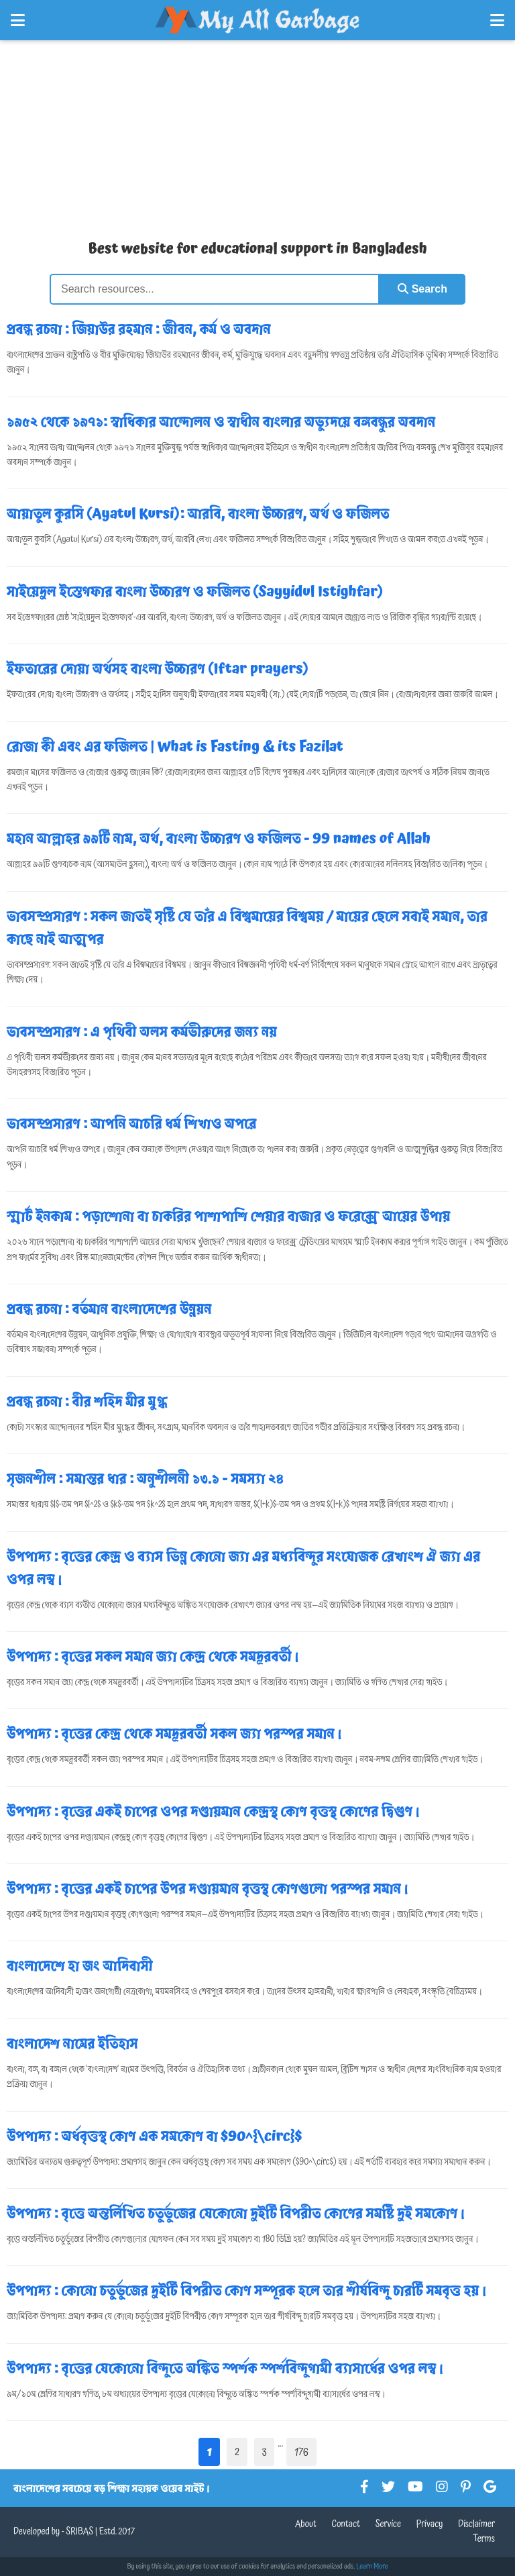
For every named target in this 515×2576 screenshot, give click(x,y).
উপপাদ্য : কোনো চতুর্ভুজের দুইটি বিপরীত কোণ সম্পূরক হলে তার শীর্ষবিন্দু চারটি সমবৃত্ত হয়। (247, 2290)
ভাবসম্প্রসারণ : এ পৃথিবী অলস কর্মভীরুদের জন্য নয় (142, 1032)
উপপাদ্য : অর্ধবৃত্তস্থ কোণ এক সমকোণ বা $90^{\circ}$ (154, 2136)
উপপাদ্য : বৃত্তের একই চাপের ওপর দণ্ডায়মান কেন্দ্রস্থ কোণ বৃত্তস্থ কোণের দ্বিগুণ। (213, 1811)
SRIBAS (79, 2531)
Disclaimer (476, 2524)
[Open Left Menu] (18, 20)
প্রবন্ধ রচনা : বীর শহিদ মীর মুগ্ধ (87, 1401)
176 (301, 2452)
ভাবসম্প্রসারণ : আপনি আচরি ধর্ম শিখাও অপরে (132, 1124)
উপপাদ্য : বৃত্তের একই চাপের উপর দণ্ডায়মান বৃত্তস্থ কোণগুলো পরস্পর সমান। (208, 1888)
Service (388, 2524)
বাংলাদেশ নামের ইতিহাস (72, 2043)
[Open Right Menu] (497, 20)
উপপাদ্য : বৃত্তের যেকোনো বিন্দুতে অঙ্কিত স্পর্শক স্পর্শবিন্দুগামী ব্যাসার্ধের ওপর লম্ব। (226, 2368)
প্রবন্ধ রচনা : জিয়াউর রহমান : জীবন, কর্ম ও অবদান (139, 329)
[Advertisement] (257, 134)
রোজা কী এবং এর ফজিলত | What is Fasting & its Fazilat (175, 746)
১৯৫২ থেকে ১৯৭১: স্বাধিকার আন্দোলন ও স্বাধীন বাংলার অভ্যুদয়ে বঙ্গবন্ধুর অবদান (221, 422)
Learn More (372, 2567)
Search (422, 289)
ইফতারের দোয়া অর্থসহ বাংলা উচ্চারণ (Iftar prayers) (158, 669)
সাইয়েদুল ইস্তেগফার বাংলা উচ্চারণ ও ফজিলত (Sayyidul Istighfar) (195, 591)
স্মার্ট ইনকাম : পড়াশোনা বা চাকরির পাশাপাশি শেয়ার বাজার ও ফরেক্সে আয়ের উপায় (229, 1216)
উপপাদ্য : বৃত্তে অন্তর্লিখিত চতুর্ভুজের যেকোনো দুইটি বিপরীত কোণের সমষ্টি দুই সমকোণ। (236, 2213)
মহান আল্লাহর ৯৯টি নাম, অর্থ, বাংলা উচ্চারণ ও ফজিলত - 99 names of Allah (219, 838)
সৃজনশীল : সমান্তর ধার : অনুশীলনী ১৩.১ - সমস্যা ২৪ (145, 1478)
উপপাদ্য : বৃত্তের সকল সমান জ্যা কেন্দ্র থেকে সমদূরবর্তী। (153, 1656)
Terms (484, 2539)
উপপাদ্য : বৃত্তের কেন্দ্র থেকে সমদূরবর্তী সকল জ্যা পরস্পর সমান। (175, 1733)
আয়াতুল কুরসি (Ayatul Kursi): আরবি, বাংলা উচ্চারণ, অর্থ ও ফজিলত (198, 514)
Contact (346, 2524)
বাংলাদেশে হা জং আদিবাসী (80, 1966)
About (306, 2524)
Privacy (429, 2524)
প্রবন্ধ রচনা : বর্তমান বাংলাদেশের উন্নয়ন (109, 1309)
